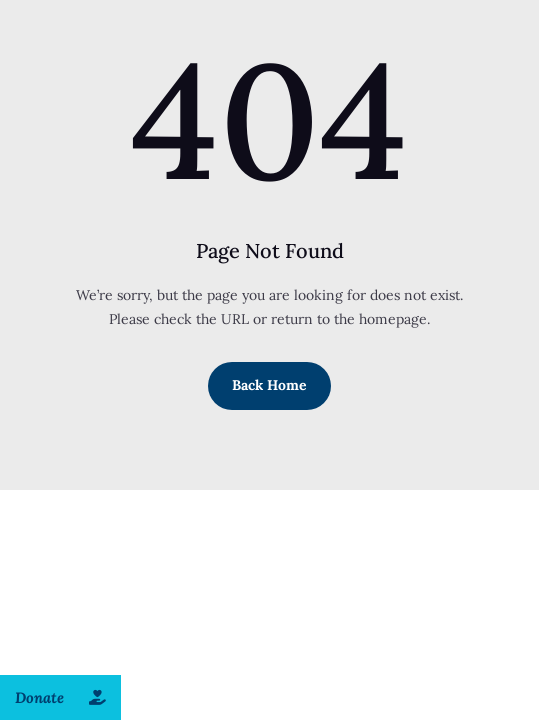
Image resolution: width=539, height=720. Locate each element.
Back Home (269, 385)
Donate (68, 697)
